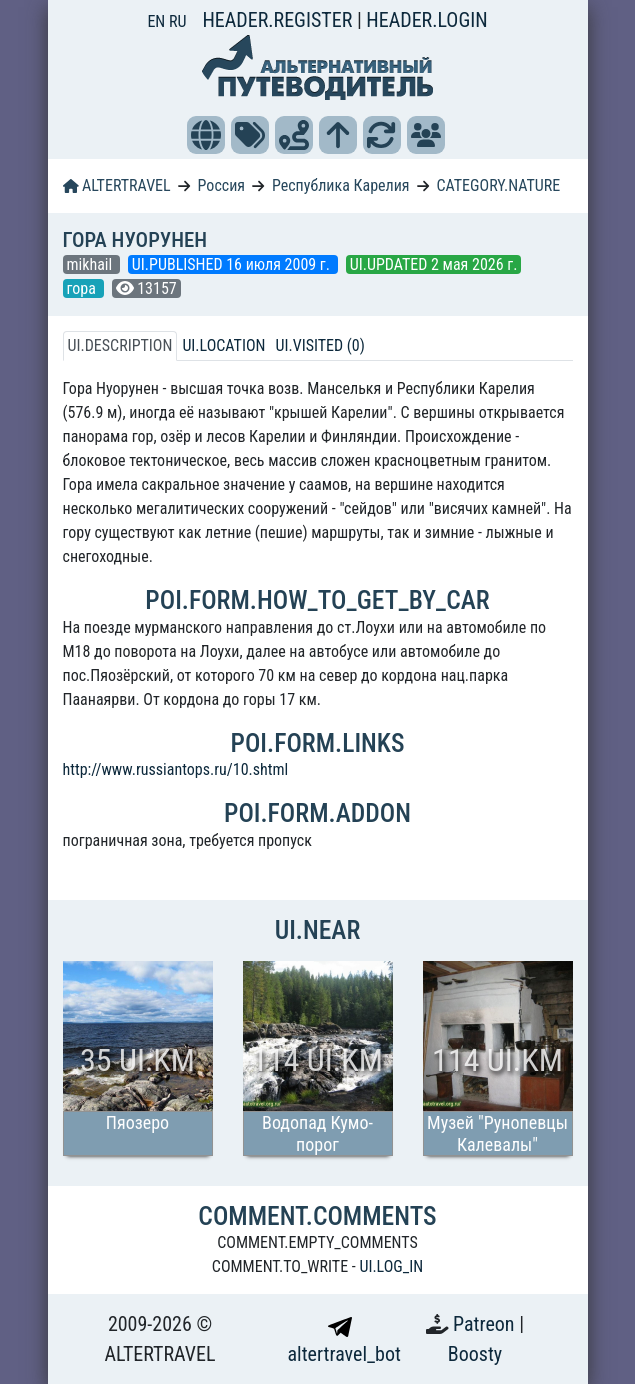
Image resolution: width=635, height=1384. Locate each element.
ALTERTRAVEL (117, 185)
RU (177, 21)
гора (83, 288)
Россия (221, 185)
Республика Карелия (341, 185)
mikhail (91, 264)
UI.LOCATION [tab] (223, 345)
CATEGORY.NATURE (499, 185)
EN (158, 21)
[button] (206, 135)
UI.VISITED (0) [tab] (319, 345)
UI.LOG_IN (391, 1266)
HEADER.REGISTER (279, 20)
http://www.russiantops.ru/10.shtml (176, 769)
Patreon (486, 1324)
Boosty (475, 1354)
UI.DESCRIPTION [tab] (120, 345)
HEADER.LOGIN (426, 20)
